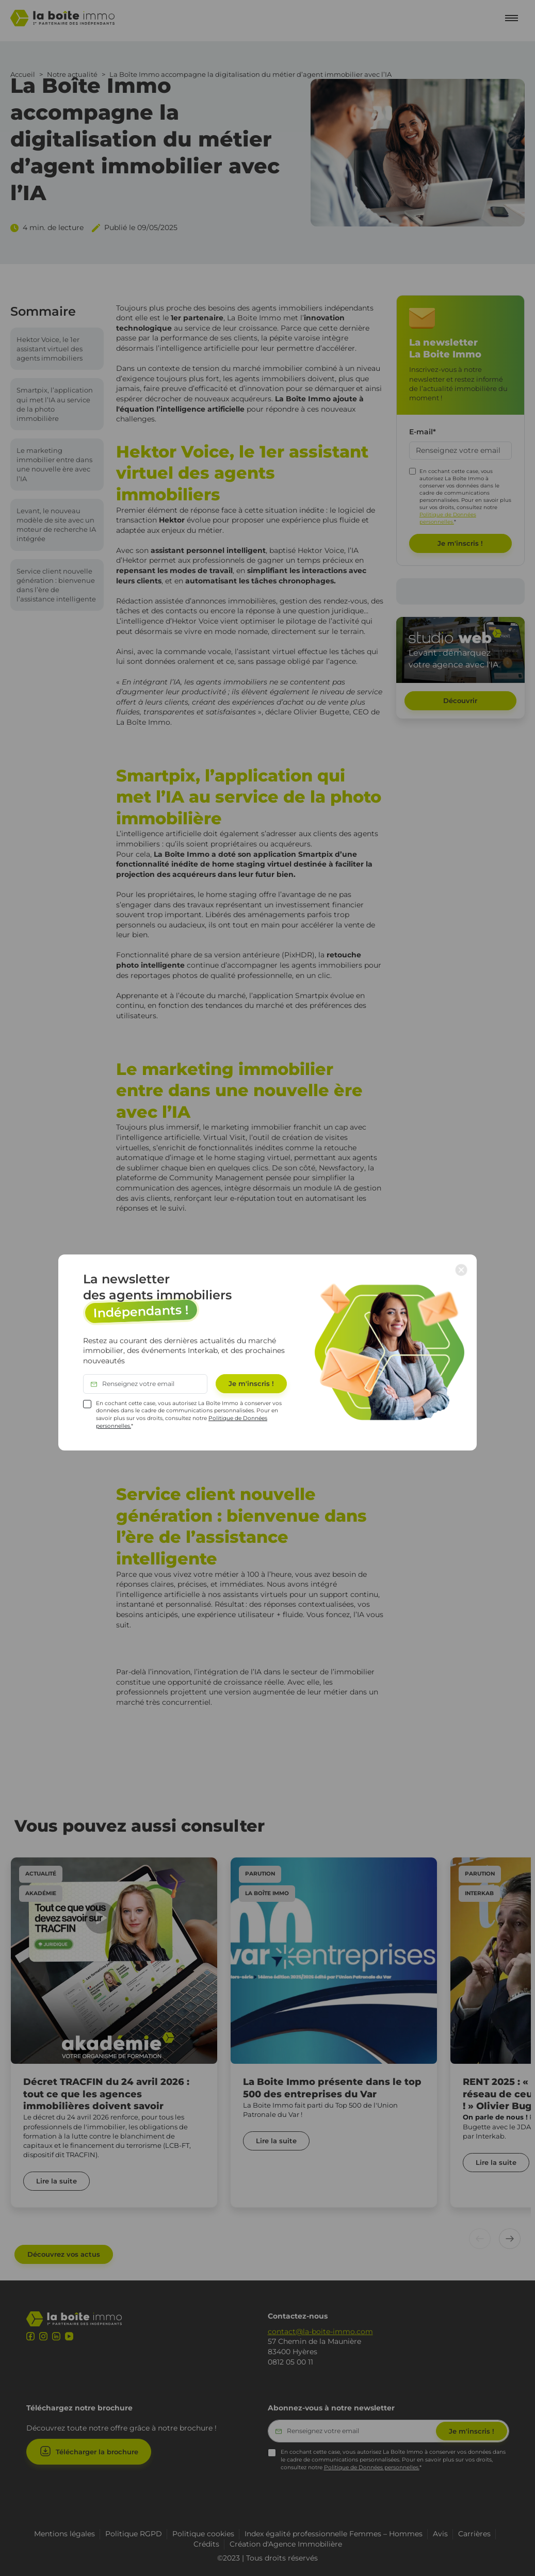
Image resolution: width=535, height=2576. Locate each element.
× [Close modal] (461, 1269)
